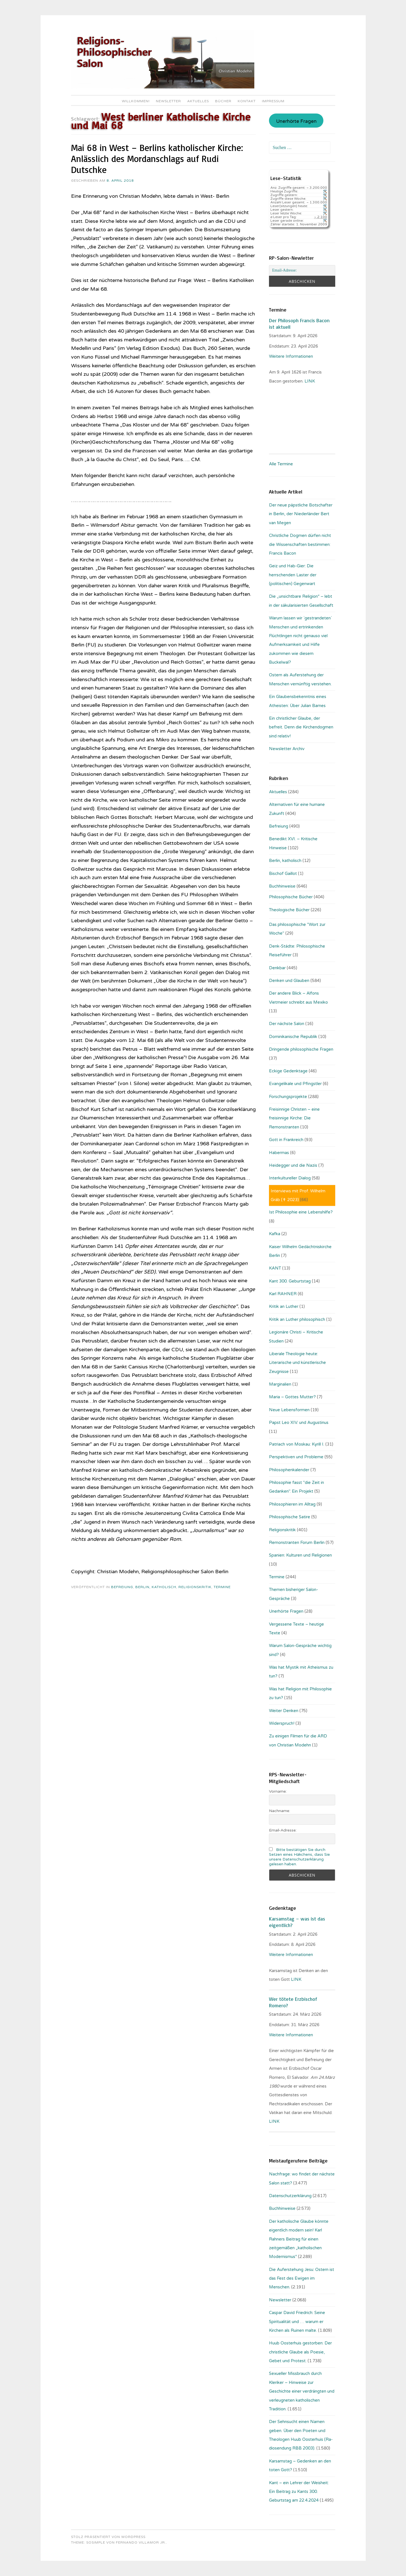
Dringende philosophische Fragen (301, 1049)
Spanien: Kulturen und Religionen (300, 1555)
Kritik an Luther (283, 1306)
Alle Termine (281, 463)
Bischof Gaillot (283, 873)
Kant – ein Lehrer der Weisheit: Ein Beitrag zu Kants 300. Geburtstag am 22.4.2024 (299, 2491)
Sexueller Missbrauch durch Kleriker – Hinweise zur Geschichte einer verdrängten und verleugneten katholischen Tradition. (301, 2391)
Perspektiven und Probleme (296, 1456)
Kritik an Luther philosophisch (297, 1319)
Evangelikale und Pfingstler (295, 1083)
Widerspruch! (281, 1723)
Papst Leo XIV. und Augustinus (298, 1422)
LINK (297, 1979)
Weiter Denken (283, 1710)
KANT (275, 1268)
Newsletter (168, 101)
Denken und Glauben (289, 980)
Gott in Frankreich (286, 1139)
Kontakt (247, 101)
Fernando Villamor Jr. (141, 2542)
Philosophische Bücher (291, 896)
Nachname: (279, 1810)
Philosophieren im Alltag (292, 1504)
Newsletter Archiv (286, 748)
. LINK (309, 381)
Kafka (274, 1233)
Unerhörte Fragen (296, 121)
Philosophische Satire (289, 1516)
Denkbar (277, 967)
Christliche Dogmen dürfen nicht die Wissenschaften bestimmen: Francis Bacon (300, 544)
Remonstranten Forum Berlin (297, 1542)
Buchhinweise (282, 886)
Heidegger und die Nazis (293, 1165)
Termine (222, 1587)
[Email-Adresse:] (302, 270)
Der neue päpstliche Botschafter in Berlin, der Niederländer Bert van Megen (300, 514)
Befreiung (122, 1587)
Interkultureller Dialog (290, 1178)
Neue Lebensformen (289, 1409)
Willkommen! (136, 101)
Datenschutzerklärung (290, 2195)
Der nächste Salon (286, 1023)
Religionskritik (194, 1587)
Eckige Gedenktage (288, 1070)
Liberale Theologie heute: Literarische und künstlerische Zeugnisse (297, 1362)
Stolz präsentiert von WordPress (108, 2537)
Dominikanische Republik (293, 1036)
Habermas (279, 1152)
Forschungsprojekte (288, 1096)
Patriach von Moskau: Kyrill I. (296, 1444)
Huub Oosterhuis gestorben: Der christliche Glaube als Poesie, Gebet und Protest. (300, 2352)
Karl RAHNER (283, 1293)
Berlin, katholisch (155, 1587)
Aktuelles (198, 101)
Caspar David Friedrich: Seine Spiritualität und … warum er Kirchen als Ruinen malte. (297, 2321)
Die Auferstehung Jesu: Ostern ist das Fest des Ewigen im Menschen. (301, 2278)
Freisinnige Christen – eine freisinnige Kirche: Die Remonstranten (294, 1118)
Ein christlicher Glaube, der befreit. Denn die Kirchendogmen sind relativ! (301, 727)
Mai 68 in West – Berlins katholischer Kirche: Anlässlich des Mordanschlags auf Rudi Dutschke (157, 158)
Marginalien (280, 1384)
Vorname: (278, 1791)
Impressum (273, 101)
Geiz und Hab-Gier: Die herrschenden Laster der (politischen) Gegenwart (292, 574)
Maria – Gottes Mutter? (292, 1396)
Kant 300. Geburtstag (290, 1281)
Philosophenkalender (289, 1469)
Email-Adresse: (283, 1830)
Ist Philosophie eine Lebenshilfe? (301, 1212)
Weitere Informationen (291, 356)
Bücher (223, 101)
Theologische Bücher (289, 909)
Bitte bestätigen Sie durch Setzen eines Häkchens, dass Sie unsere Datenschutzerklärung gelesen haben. (299, 1856)
